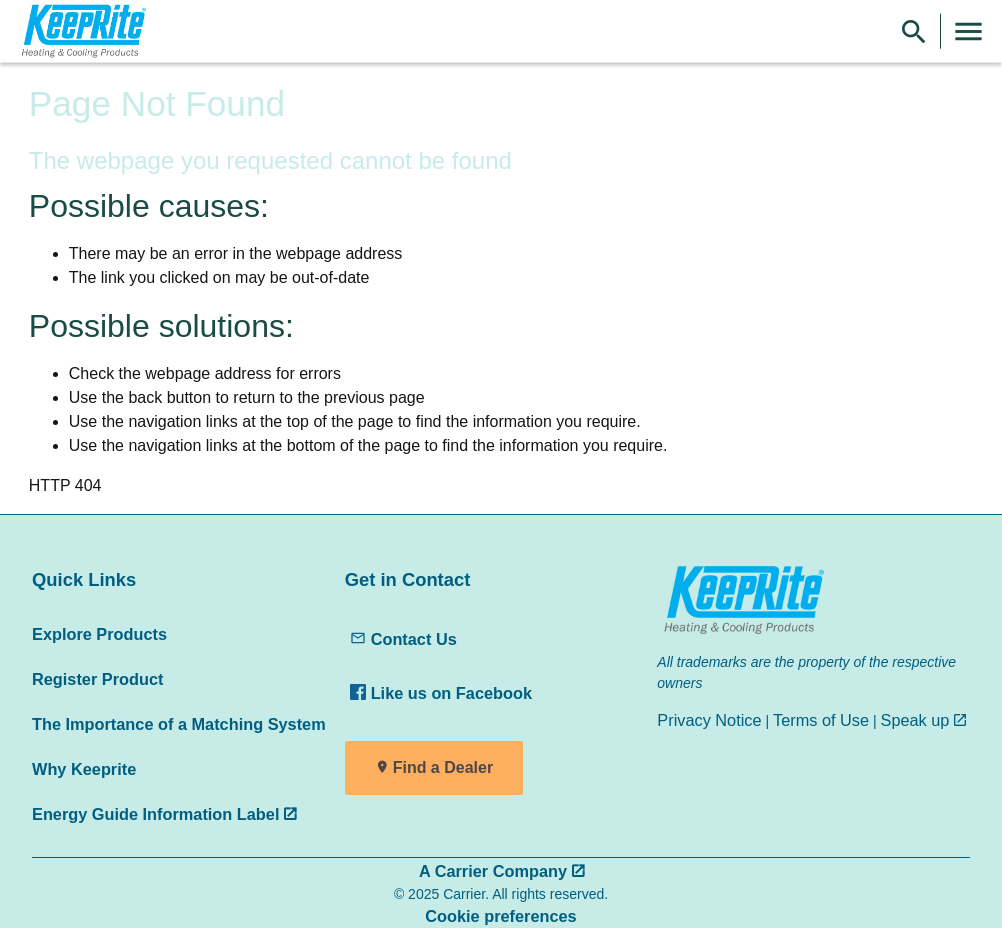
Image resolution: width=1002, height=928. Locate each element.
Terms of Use (821, 720)
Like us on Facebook (441, 693)
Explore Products (99, 634)
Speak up (915, 720)
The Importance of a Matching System (179, 724)
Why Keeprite (84, 769)
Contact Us (403, 639)
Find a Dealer (443, 767)
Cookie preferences (500, 916)
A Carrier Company (493, 871)
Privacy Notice (709, 720)
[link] (81, 31)
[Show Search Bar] (914, 31)
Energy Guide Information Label (155, 814)
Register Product (97, 679)
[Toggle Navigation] (968, 31)
